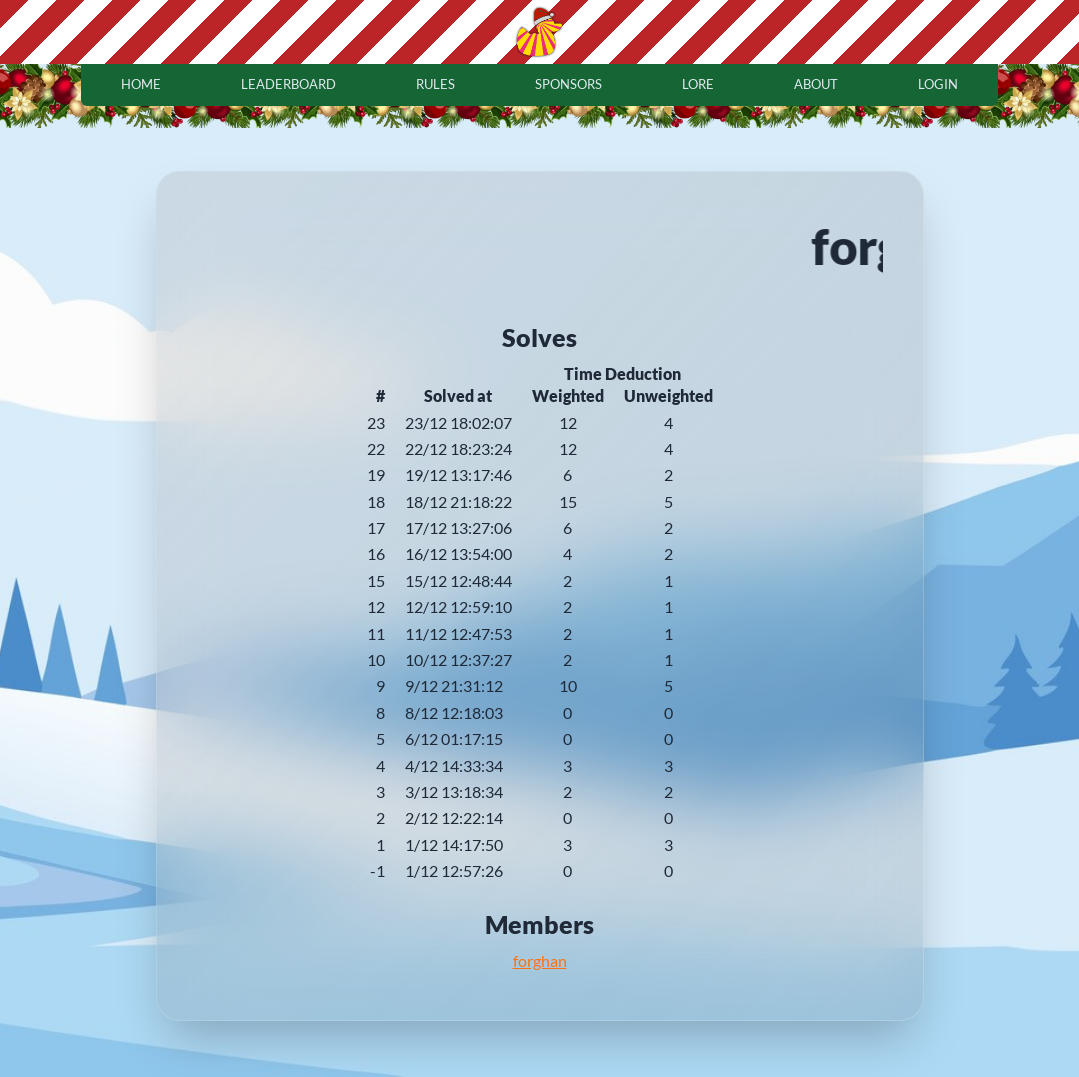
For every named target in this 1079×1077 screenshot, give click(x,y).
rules (435, 84)
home (141, 84)
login (938, 84)
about (816, 84)
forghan (540, 960)
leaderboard (288, 84)
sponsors (568, 84)
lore (698, 84)
